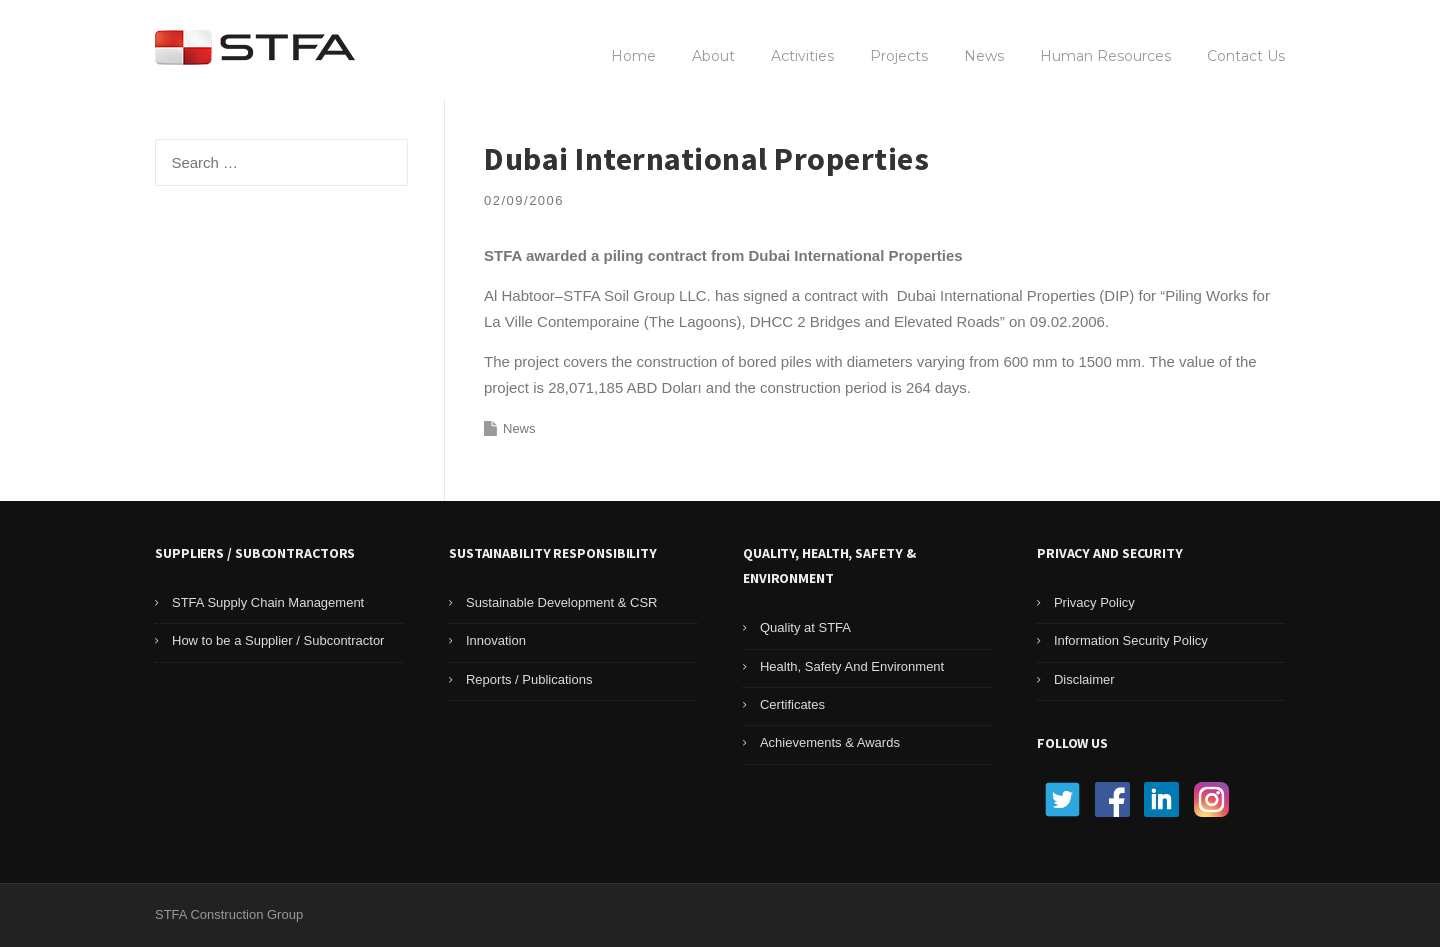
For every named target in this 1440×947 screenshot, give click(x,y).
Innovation (496, 640)
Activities (802, 56)
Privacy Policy (1094, 602)
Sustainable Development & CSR (562, 602)
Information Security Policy (1131, 640)
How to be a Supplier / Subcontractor (278, 640)
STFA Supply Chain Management (268, 602)
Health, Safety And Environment (852, 666)
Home (633, 56)
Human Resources (1105, 56)
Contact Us (1246, 56)
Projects (899, 56)
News (984, 56)
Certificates (792, 704)
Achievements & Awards (830, 742)
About (713, 56)
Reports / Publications (529, 679)
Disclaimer (1084, 679)
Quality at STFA (805, 627)
